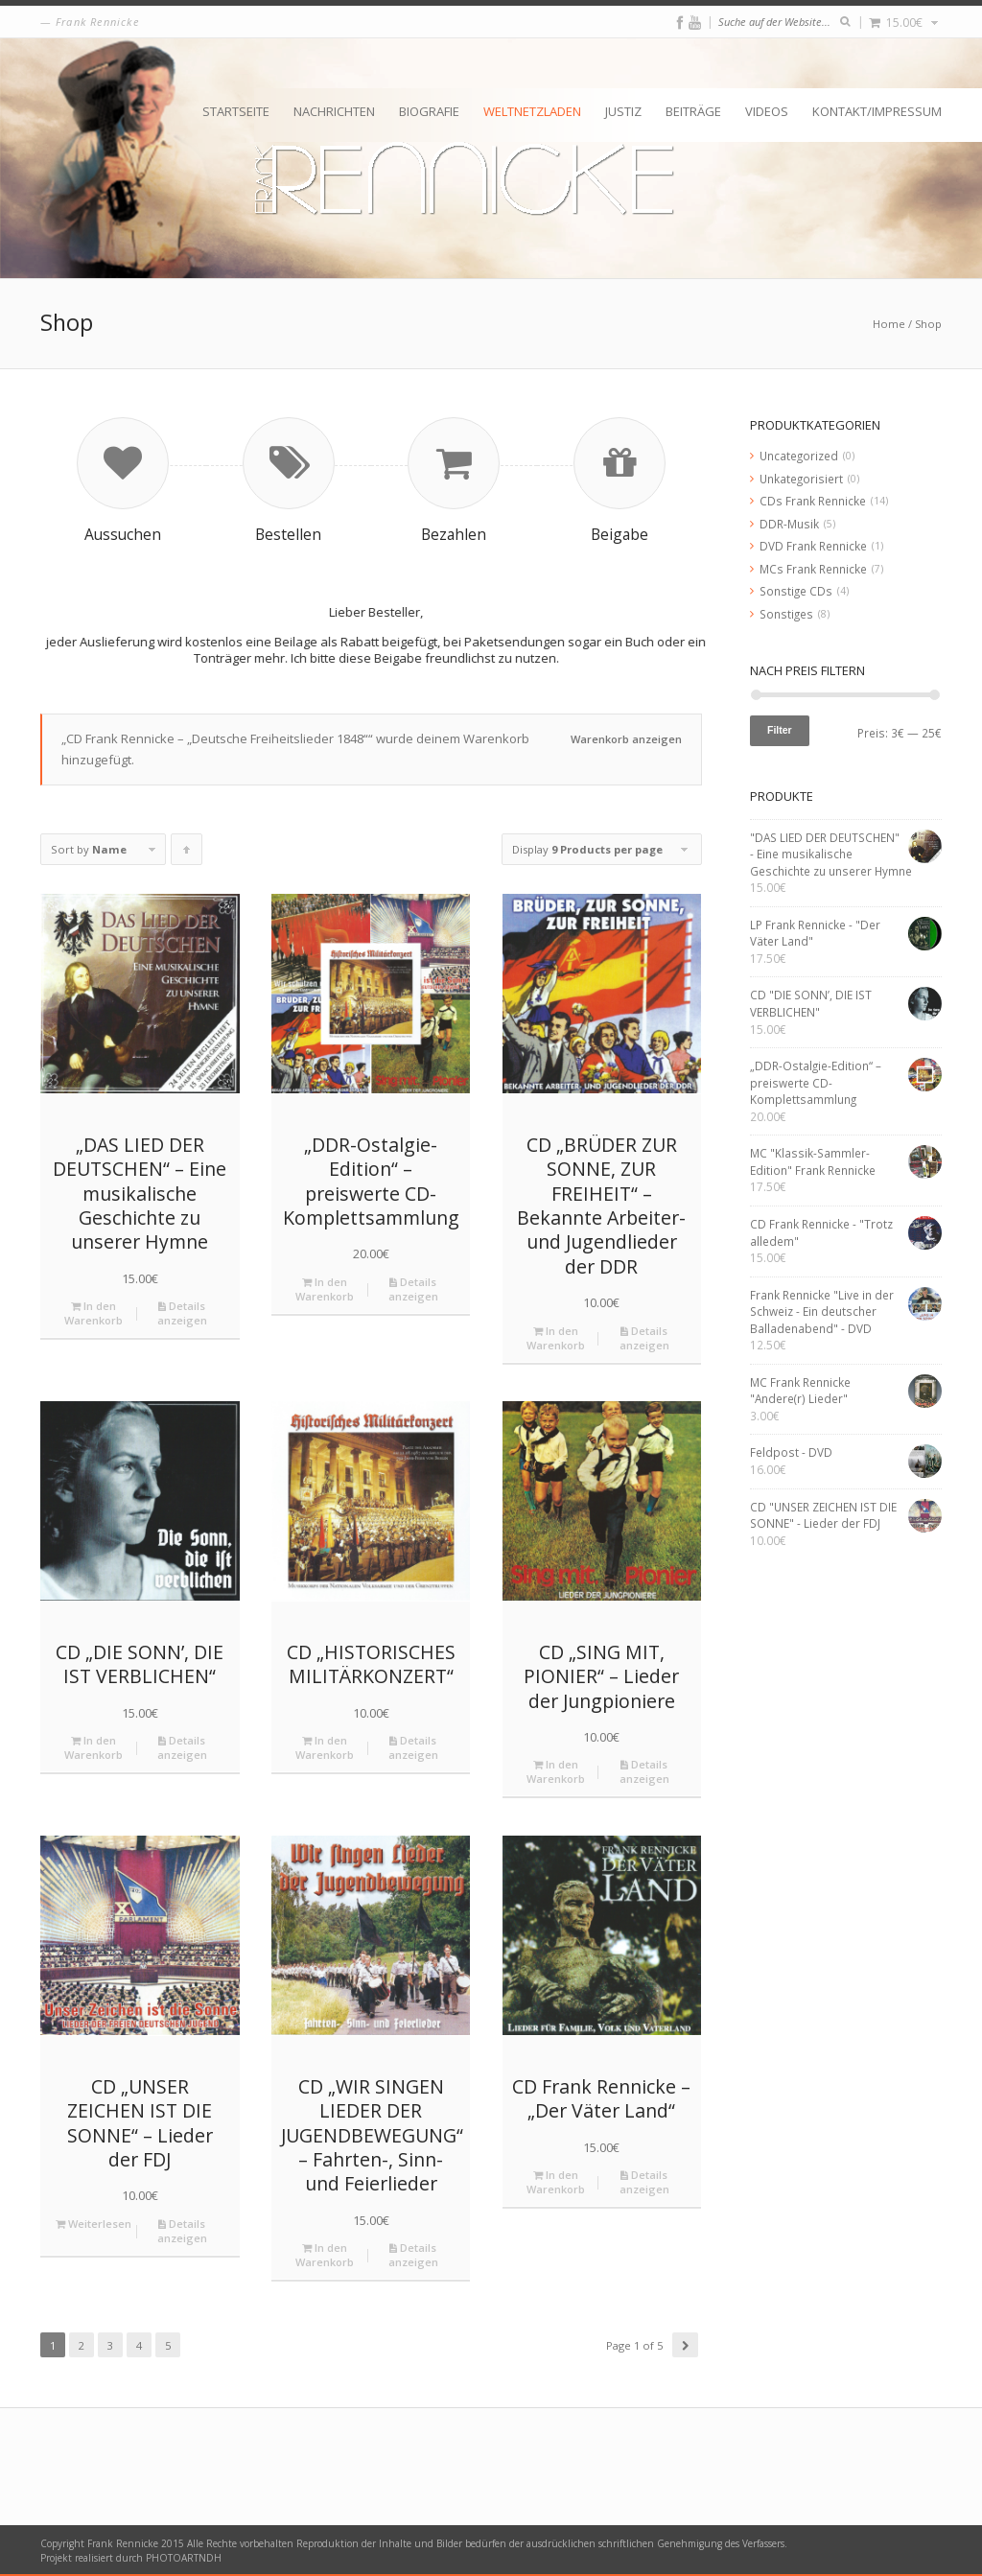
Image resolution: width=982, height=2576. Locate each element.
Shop (928, 323)
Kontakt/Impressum (877, 111)
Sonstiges (786, 613)
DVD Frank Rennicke (813, 545)
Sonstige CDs (796, 590)
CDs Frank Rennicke (813, 500)
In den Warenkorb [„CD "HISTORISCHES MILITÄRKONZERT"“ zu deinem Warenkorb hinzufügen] (324, 1747)
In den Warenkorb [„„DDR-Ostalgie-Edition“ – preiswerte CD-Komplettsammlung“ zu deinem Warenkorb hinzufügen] (324, 1289)
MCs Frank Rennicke (813, 568)
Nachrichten (334, 111)
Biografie (429, 111)
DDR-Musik (789, 523)
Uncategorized (799, 455)
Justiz (623, 111)
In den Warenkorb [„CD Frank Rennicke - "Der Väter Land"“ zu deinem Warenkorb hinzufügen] (555, 2181)
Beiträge (693, 111)
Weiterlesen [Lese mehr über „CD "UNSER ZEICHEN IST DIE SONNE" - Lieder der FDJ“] (93, 2223)
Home (889, 323)
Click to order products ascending (187, 853)
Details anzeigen (182, 1313)
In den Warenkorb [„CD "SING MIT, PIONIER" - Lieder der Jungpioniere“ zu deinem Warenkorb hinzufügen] (555, 1771)
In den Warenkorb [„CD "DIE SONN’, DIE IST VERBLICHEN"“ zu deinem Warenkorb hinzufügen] (93, 1747)
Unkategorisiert (801, 478)
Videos (766, 111)
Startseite (235, 111)
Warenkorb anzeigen (626, 739)
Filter (779, 730)
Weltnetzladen (532, 111)
